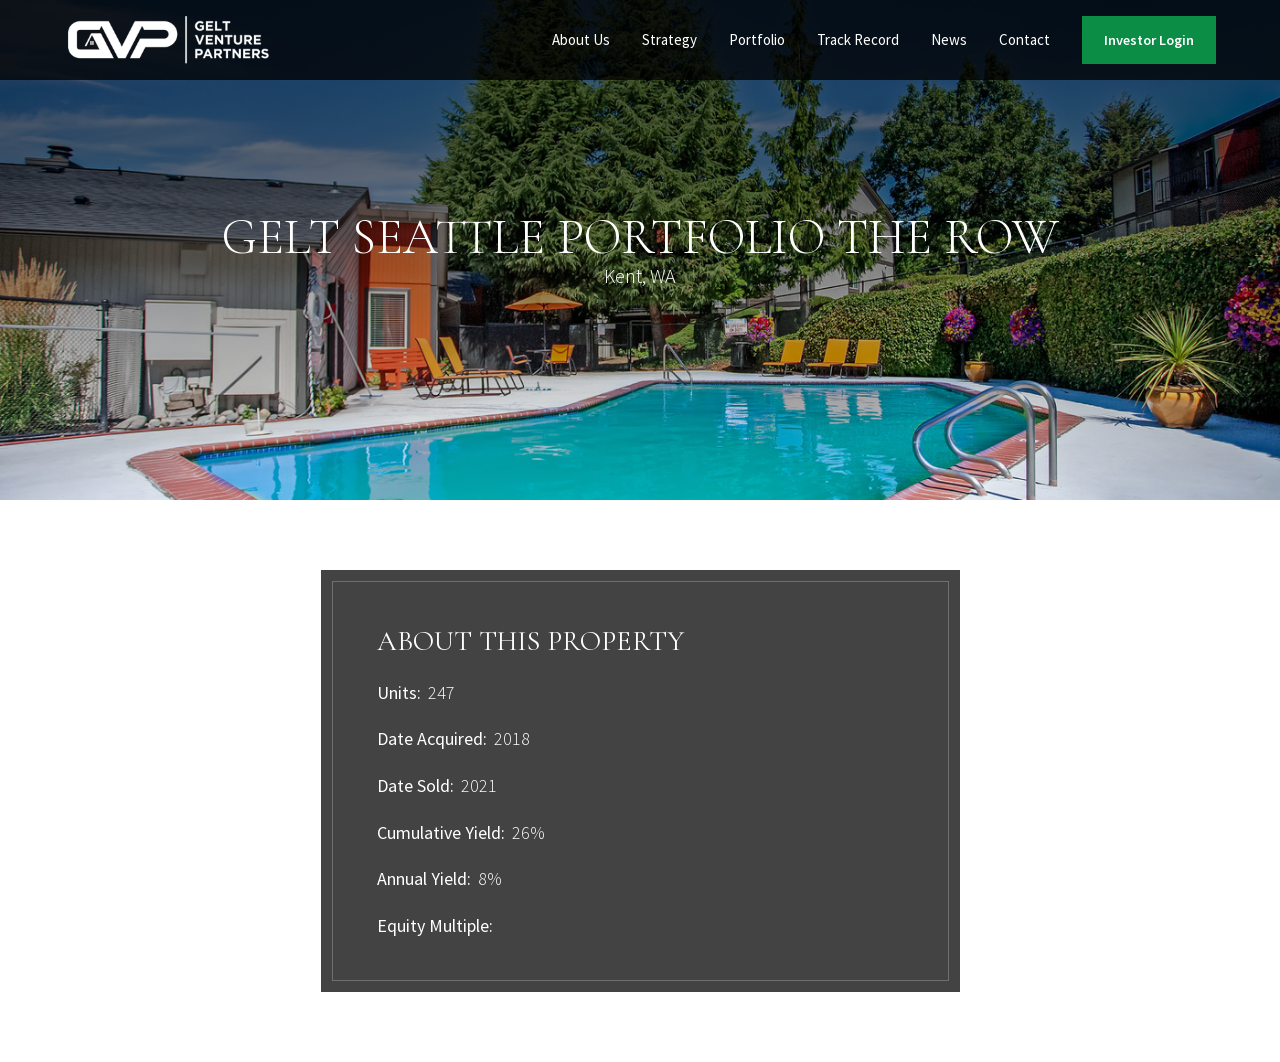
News (949, 39)
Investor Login (1149, 40)
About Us (581, 39)
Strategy (669, 39)
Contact (1024, 39)
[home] (169, 40)
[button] (581, 40)
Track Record (858, 39)
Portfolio (757, 39)
